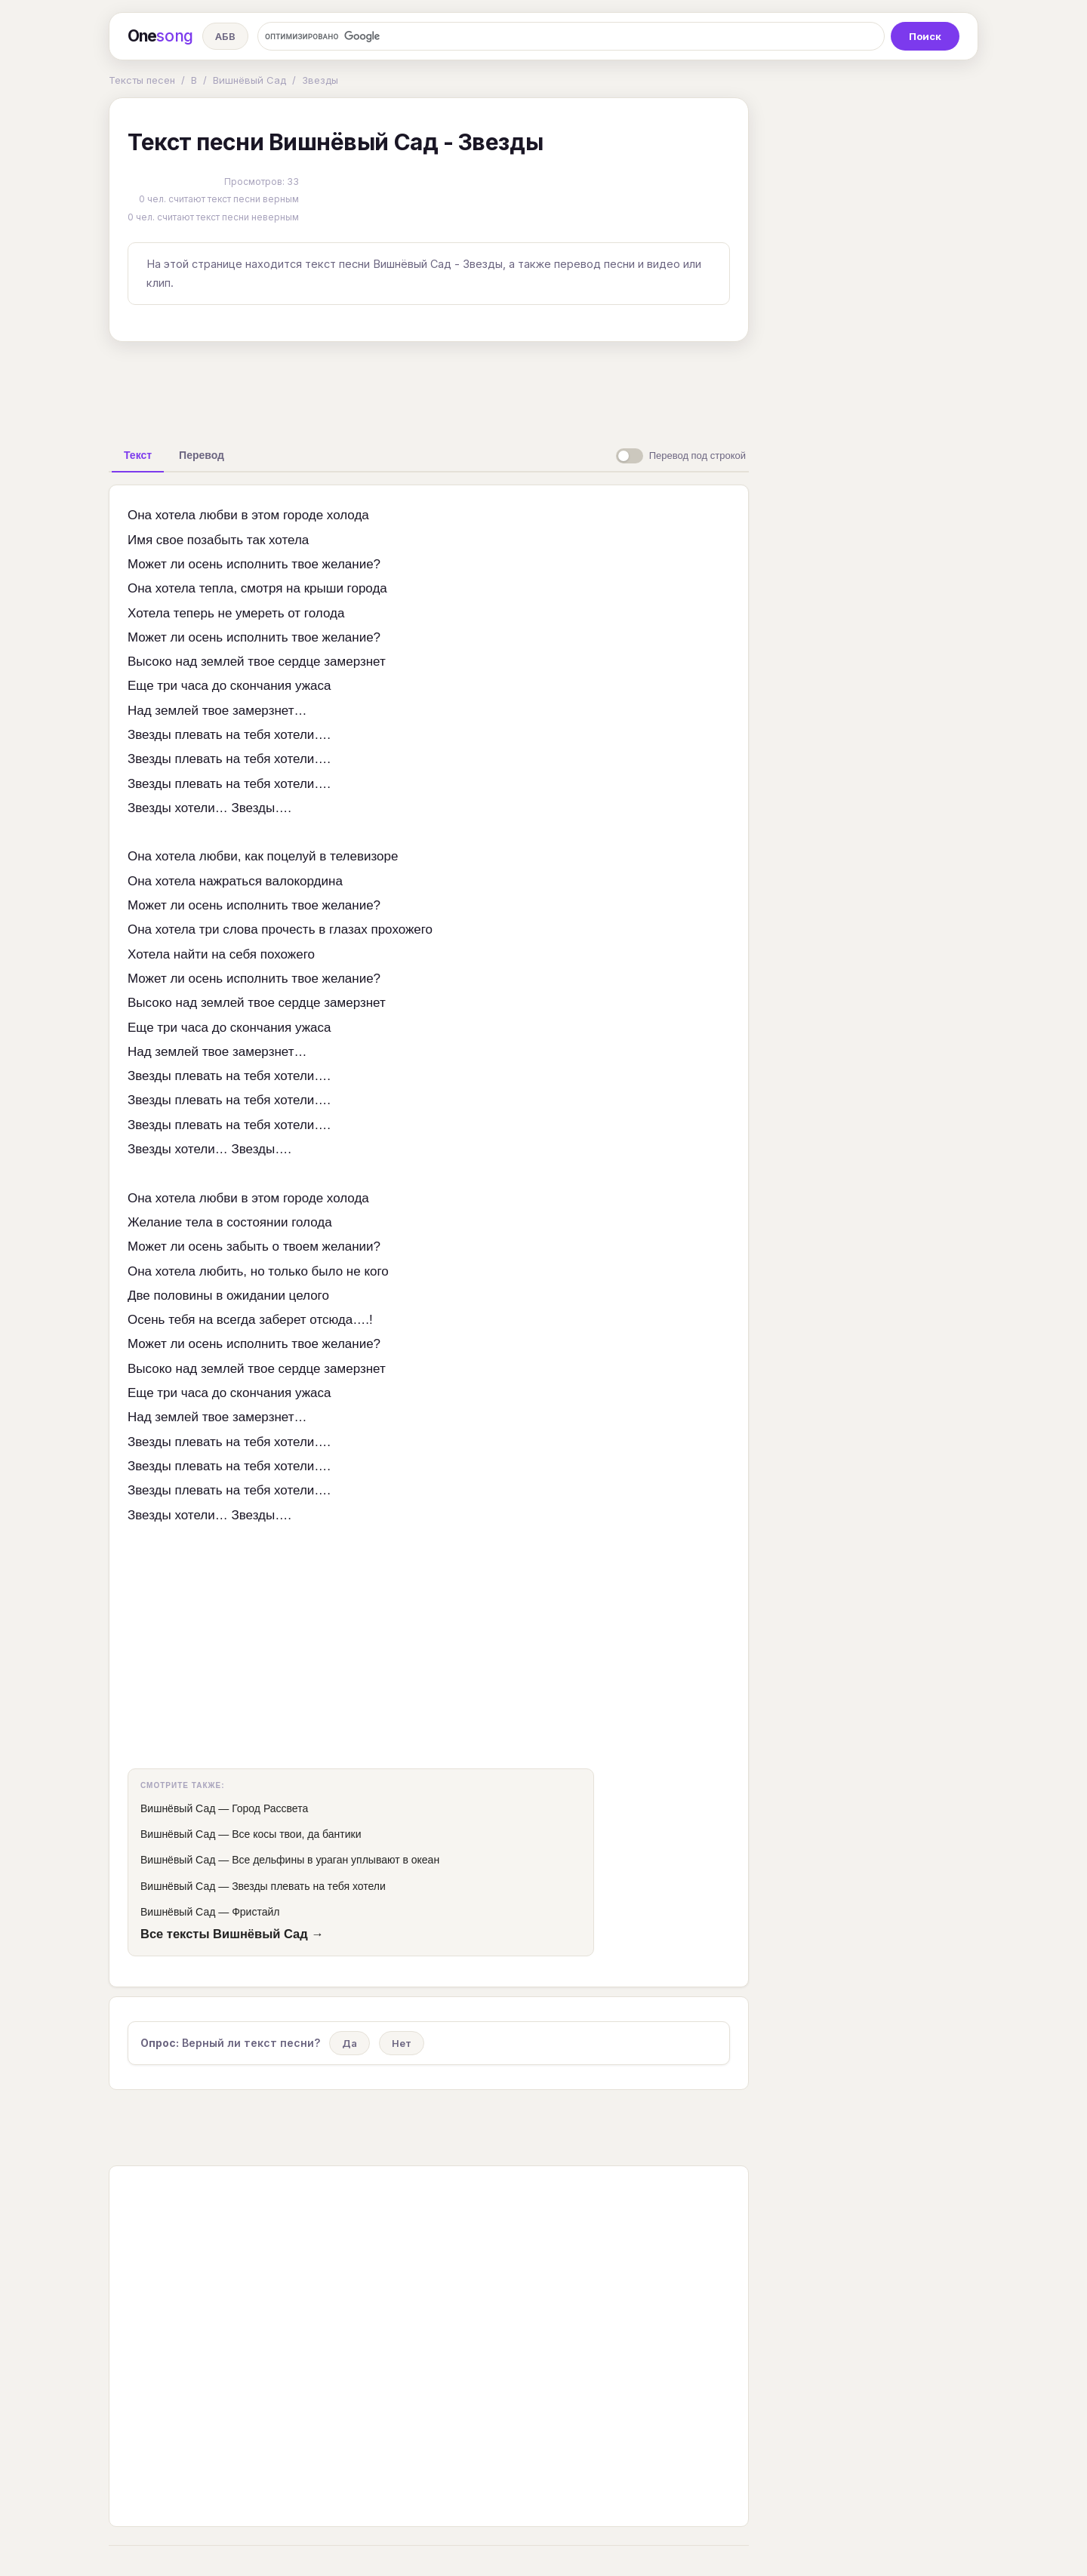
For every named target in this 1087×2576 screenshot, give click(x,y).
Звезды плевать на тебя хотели (309, 1886)
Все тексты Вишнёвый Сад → (232, 1933)
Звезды (320, 80)
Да (349, 2043)
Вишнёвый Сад (249, 80)
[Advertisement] (429, 388)
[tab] (138, 455)
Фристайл (255, 1912)
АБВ (225, 36)
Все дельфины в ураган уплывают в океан (335, 1860)
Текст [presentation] (138, 455)
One (160, 36)
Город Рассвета (270, 1808)
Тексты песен (142, 80)
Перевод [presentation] (201, 455)
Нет (401, 2043)
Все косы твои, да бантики (296, 1834)
